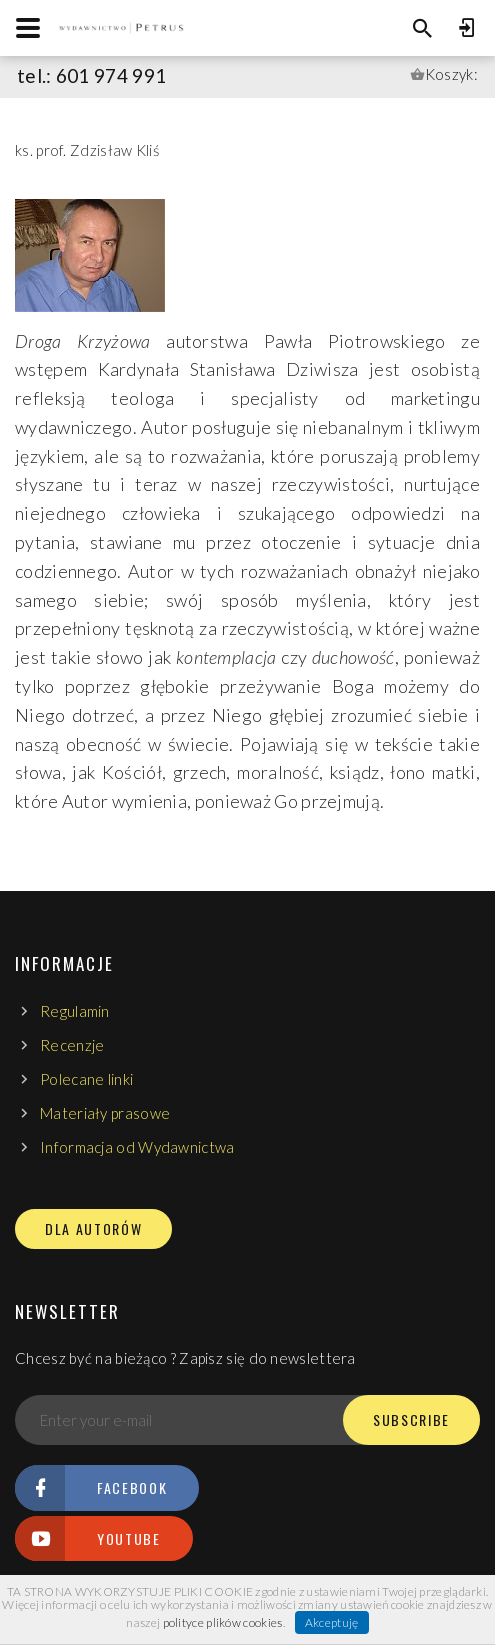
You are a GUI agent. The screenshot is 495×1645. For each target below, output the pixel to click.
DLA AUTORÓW (93, 1229)
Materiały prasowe (105, 1113)
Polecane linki (86, 1079)
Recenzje (72, 1045)
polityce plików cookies (223, 1622)
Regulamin (75, 1011)
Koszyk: (451, 74)
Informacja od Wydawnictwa (137, 1147)
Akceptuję (332, 1622)
